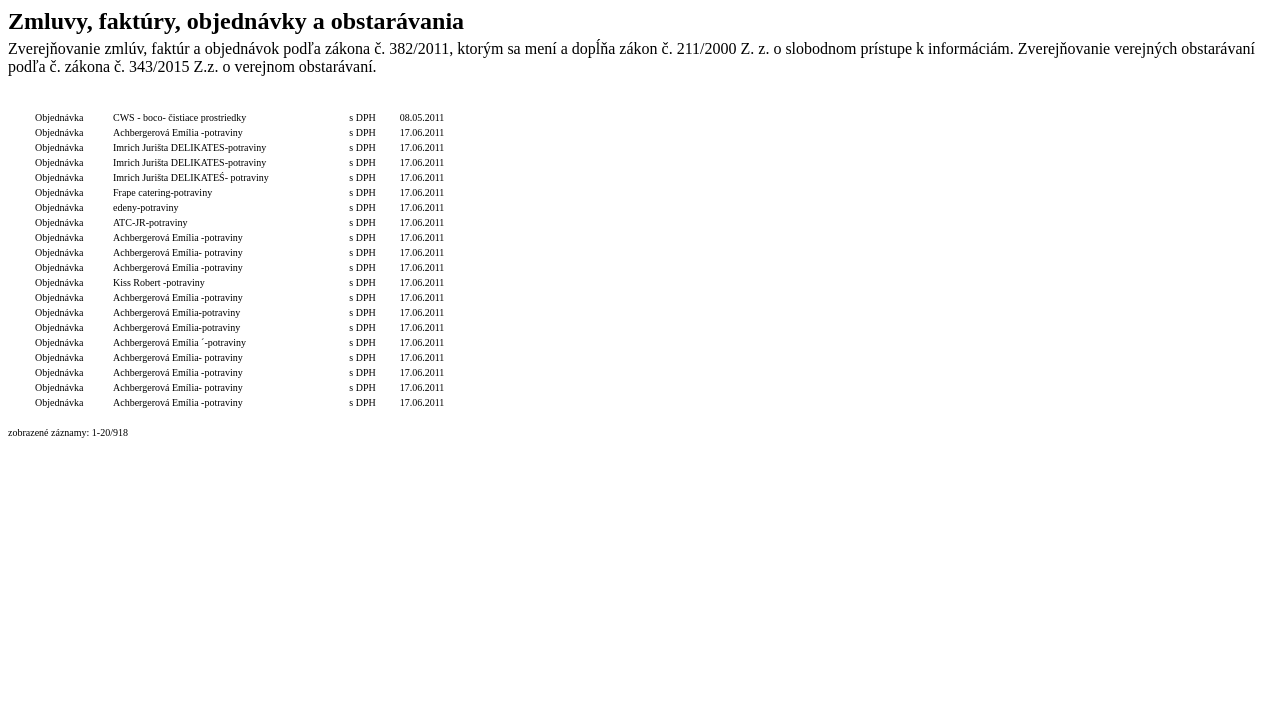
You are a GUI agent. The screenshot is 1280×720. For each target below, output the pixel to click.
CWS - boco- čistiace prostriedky (179, 117)
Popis (190, 102)
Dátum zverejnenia (801, 102)
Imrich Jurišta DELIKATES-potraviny (189, 147)
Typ (59, 102)
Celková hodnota (309, 102)
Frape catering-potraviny (162, 192)
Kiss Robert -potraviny (159, 282)
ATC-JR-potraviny (150, 222)
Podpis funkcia (726, 102)
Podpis (675, 102)
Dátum (421, 102)
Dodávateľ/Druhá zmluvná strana (520, 102)
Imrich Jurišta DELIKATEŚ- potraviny (191, 177)
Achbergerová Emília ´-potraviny (179, 342)
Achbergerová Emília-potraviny (176, 312)
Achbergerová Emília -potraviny (178, 132)
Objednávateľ (627, 102)
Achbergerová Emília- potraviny (178, 252)
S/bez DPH (372, 102)
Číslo (98, 102)
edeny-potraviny (146, 207)
